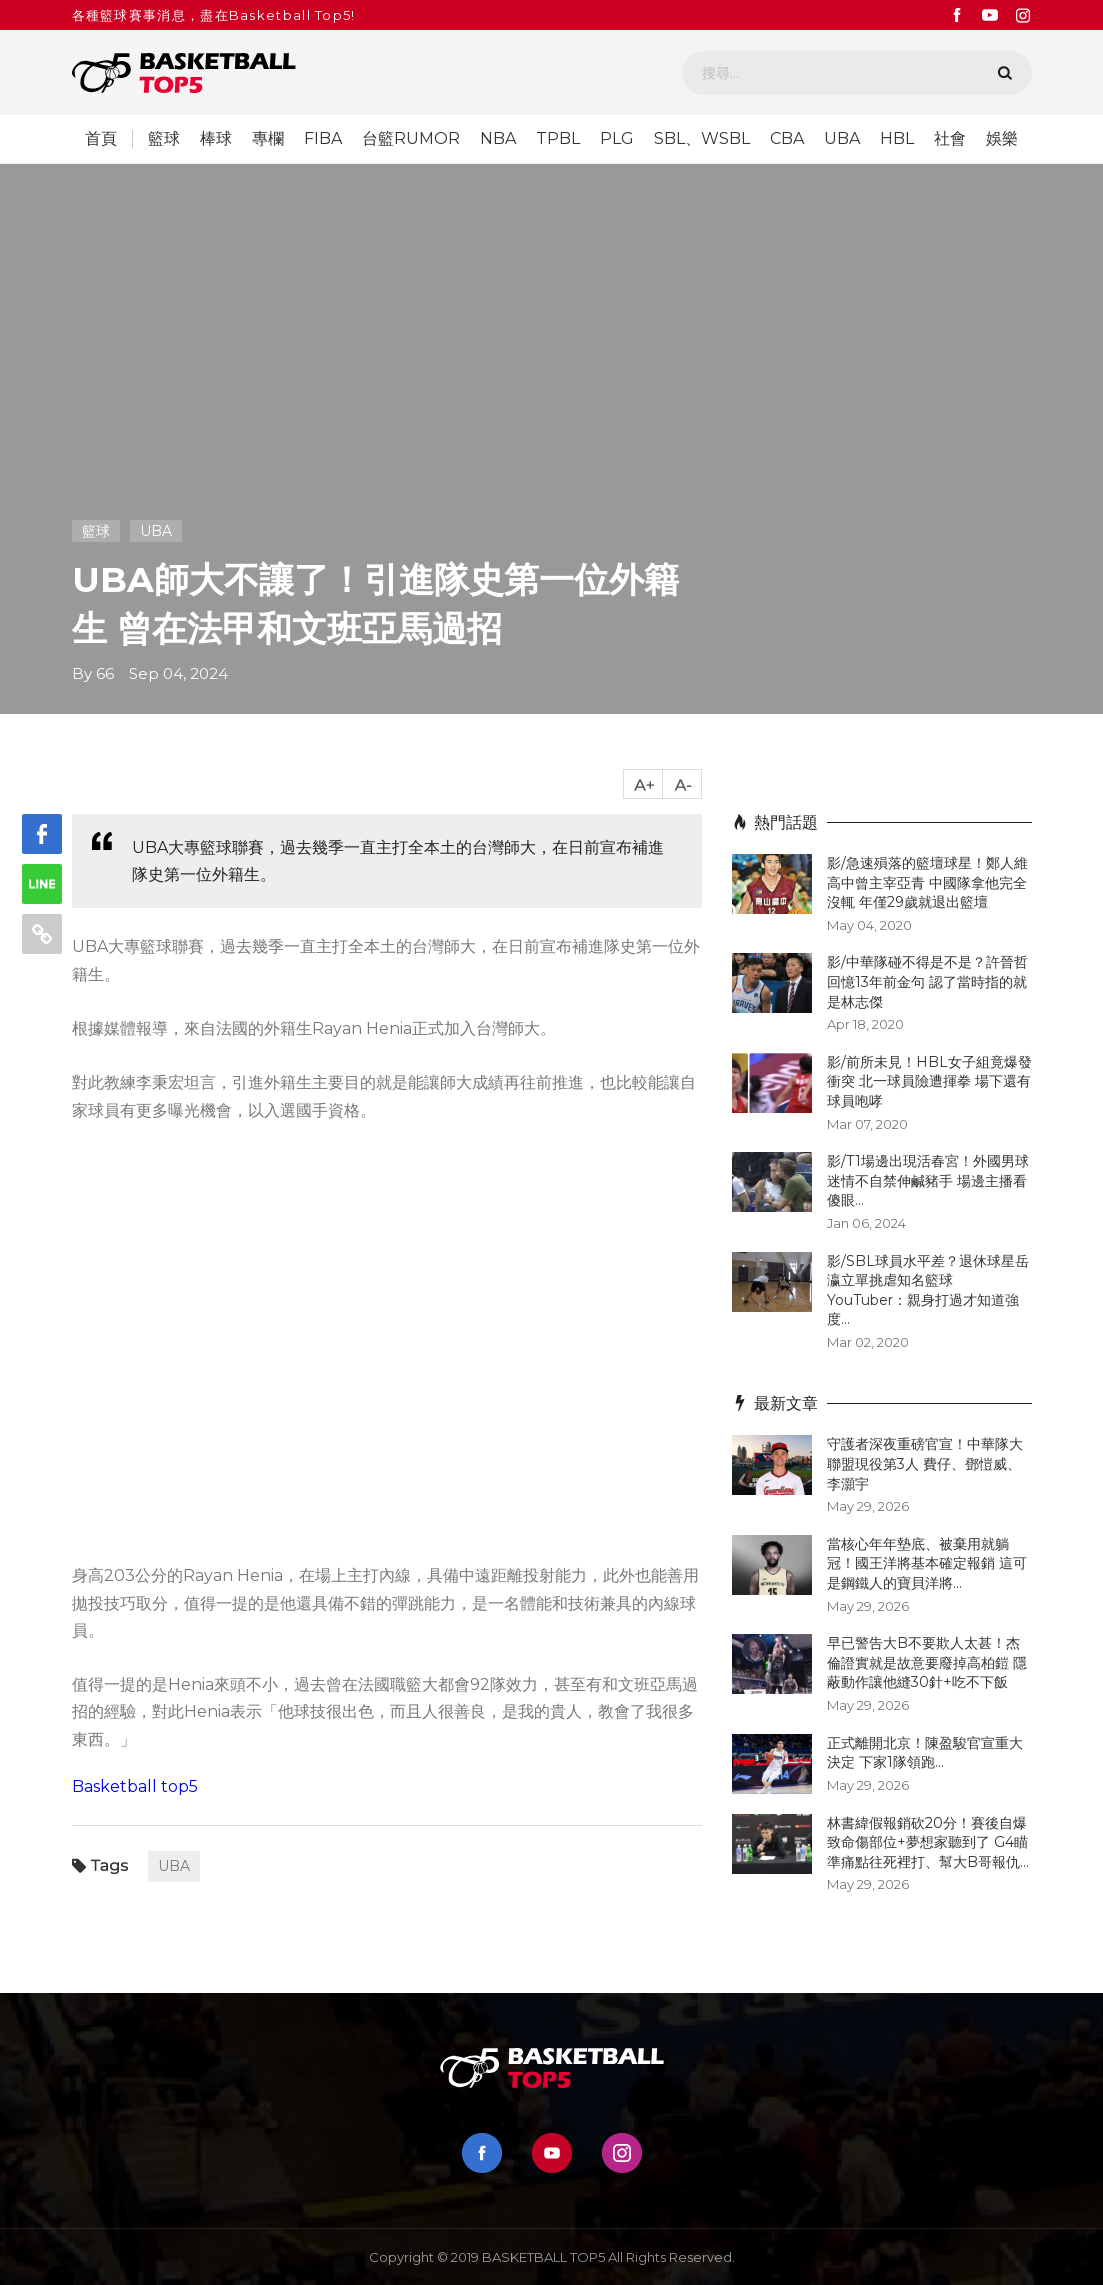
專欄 (268, 139)
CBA (787, 139)
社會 (950, 139)
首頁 (101, 139)
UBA (842, 139)
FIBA (323, 139)
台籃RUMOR (411, 139)
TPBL (558, 139)
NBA (498, 139)
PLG (617, 139)
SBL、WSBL (702, 139)
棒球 (216, 139)
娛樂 (1002, 139)
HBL (897, 139)
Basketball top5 (135, 1786)
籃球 (164, 139)
